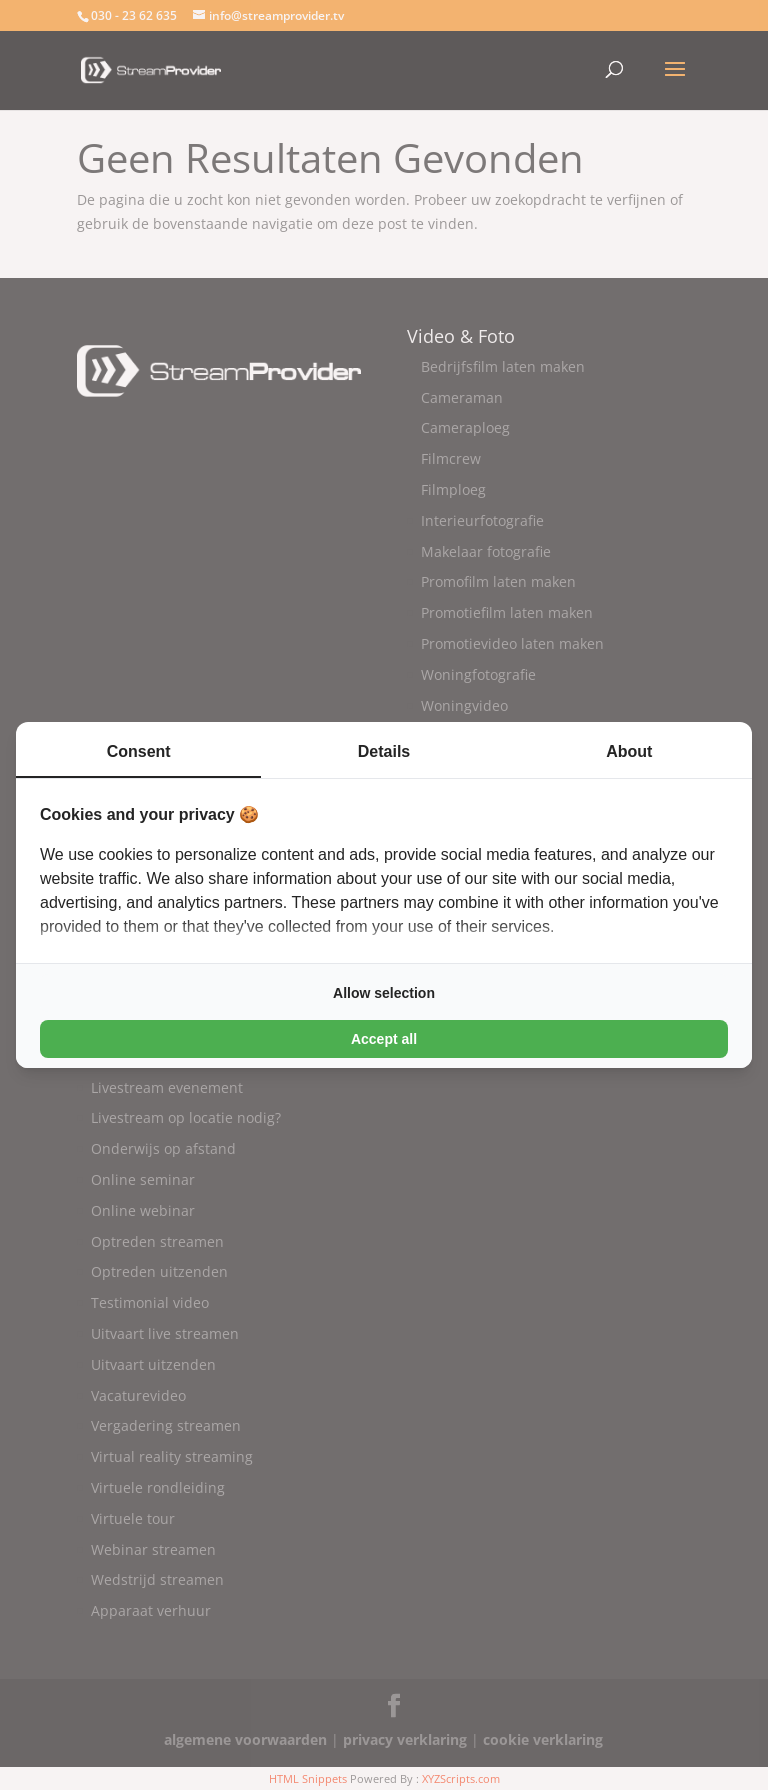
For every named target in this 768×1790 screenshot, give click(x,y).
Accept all (384, 1039)
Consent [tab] (139, 751)
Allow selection (384, 993)
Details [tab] (384, 751)
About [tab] (629, 751)
